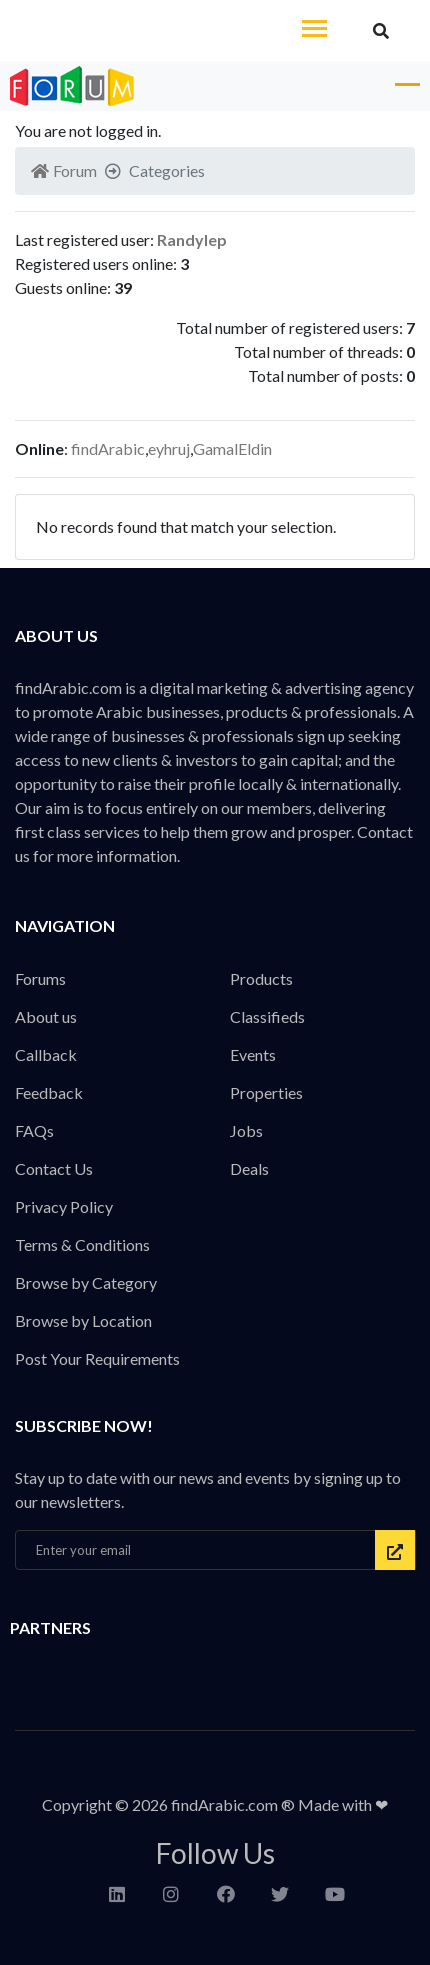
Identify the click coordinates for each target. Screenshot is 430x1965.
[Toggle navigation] (314, 30)
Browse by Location (83, 1320)
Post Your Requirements (97, 1358)
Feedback (49, 1092)
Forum (64, 170)
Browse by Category (86, 1282)
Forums (40, 978)
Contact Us (54, 1168)
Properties (266, 1092)
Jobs (246, 1130)
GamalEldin (232, 448)
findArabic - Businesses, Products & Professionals (150, 31)
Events (253, 1054)
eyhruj (169, 448)
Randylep (192, 239)
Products (261, 978)
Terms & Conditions (82, 1244)
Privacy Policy (64, 1206)
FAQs (34, 1130)
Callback (46, 1054)
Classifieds (267, 1016)
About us (46, 1016)
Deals (249, 1168)
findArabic (108, 448)
